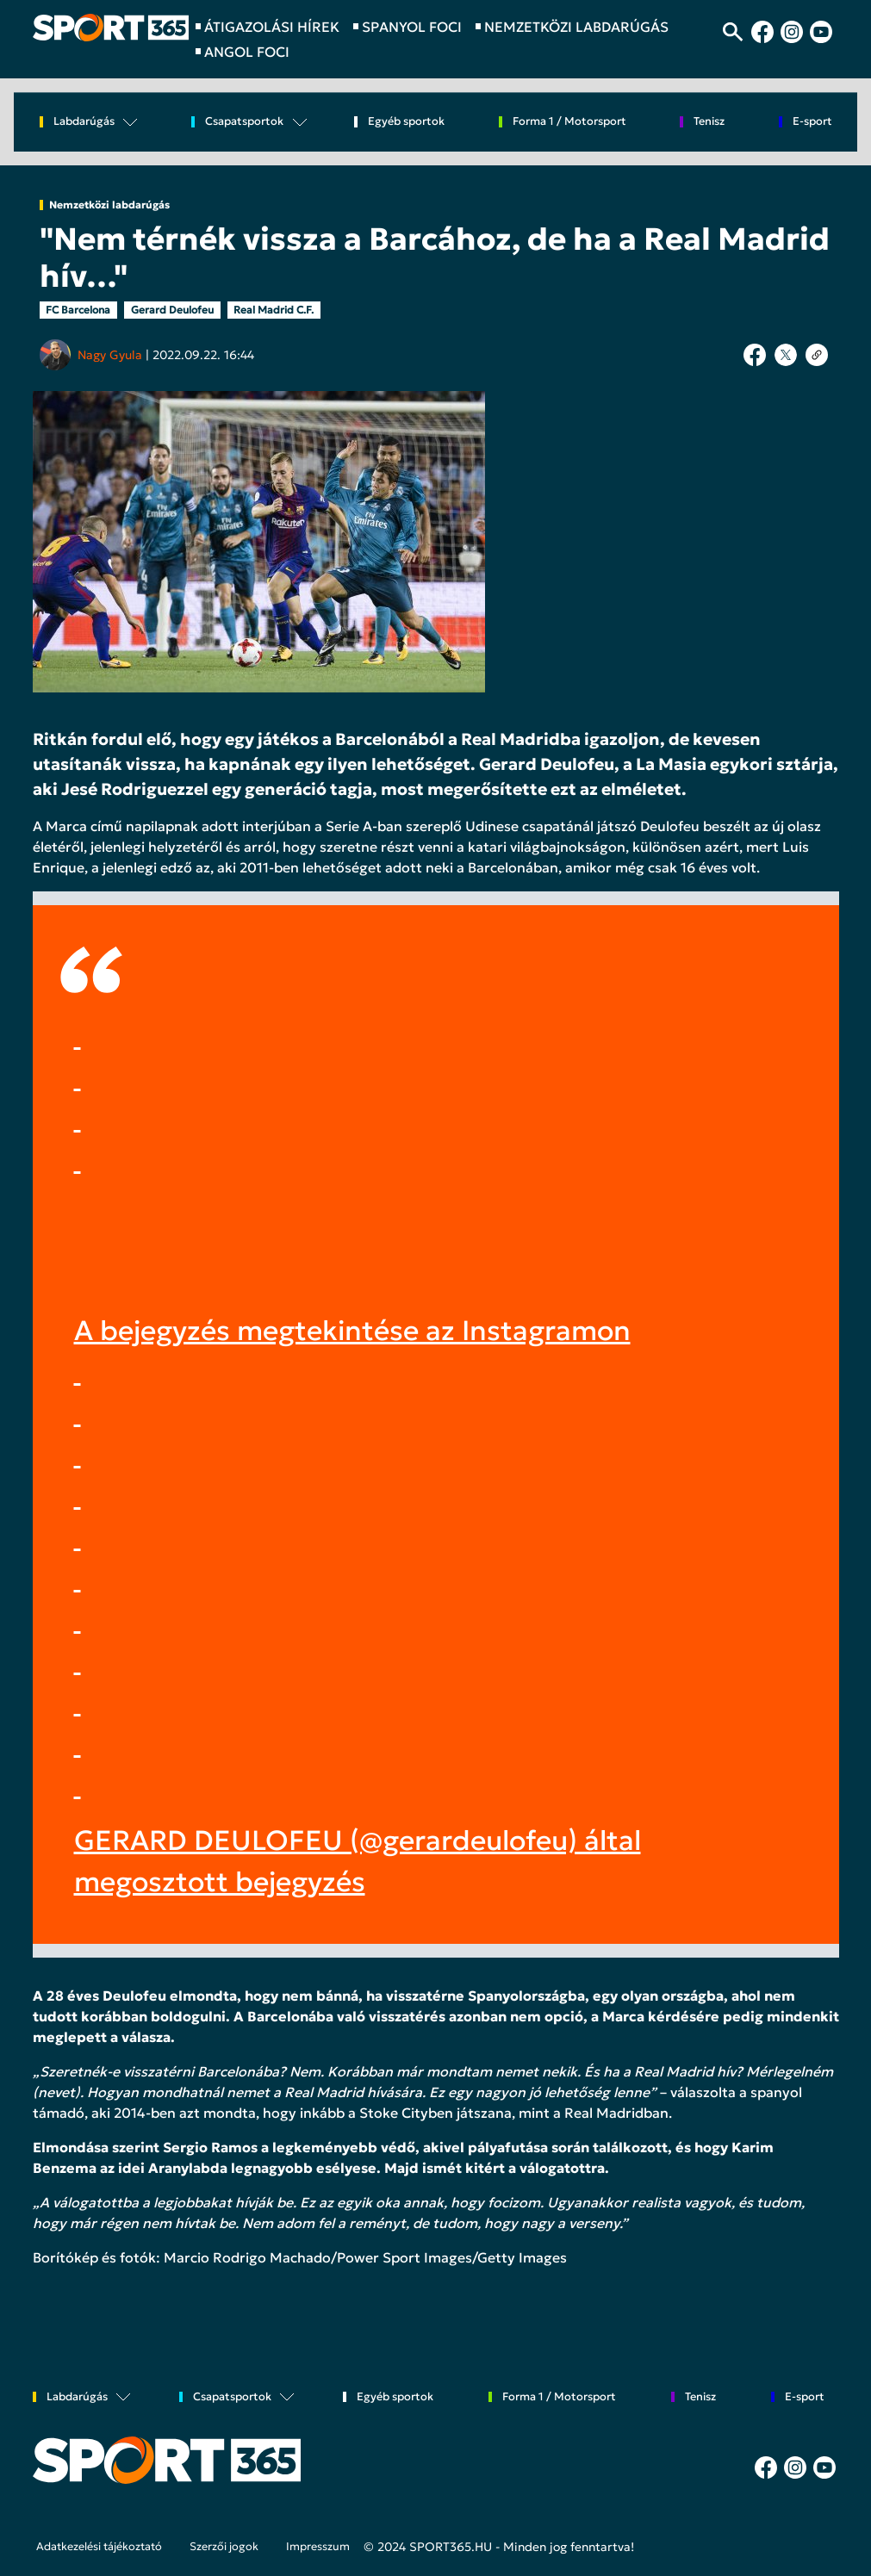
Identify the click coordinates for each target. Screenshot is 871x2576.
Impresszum (318, 2547)
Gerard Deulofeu (172, 309)
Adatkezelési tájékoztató (99, 2547)
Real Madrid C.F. (273, 309)
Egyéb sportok (406, 121)
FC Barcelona (78, 309)
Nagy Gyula (110, 355)
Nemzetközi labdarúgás (109, 205)
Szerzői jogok (224, 2547)
